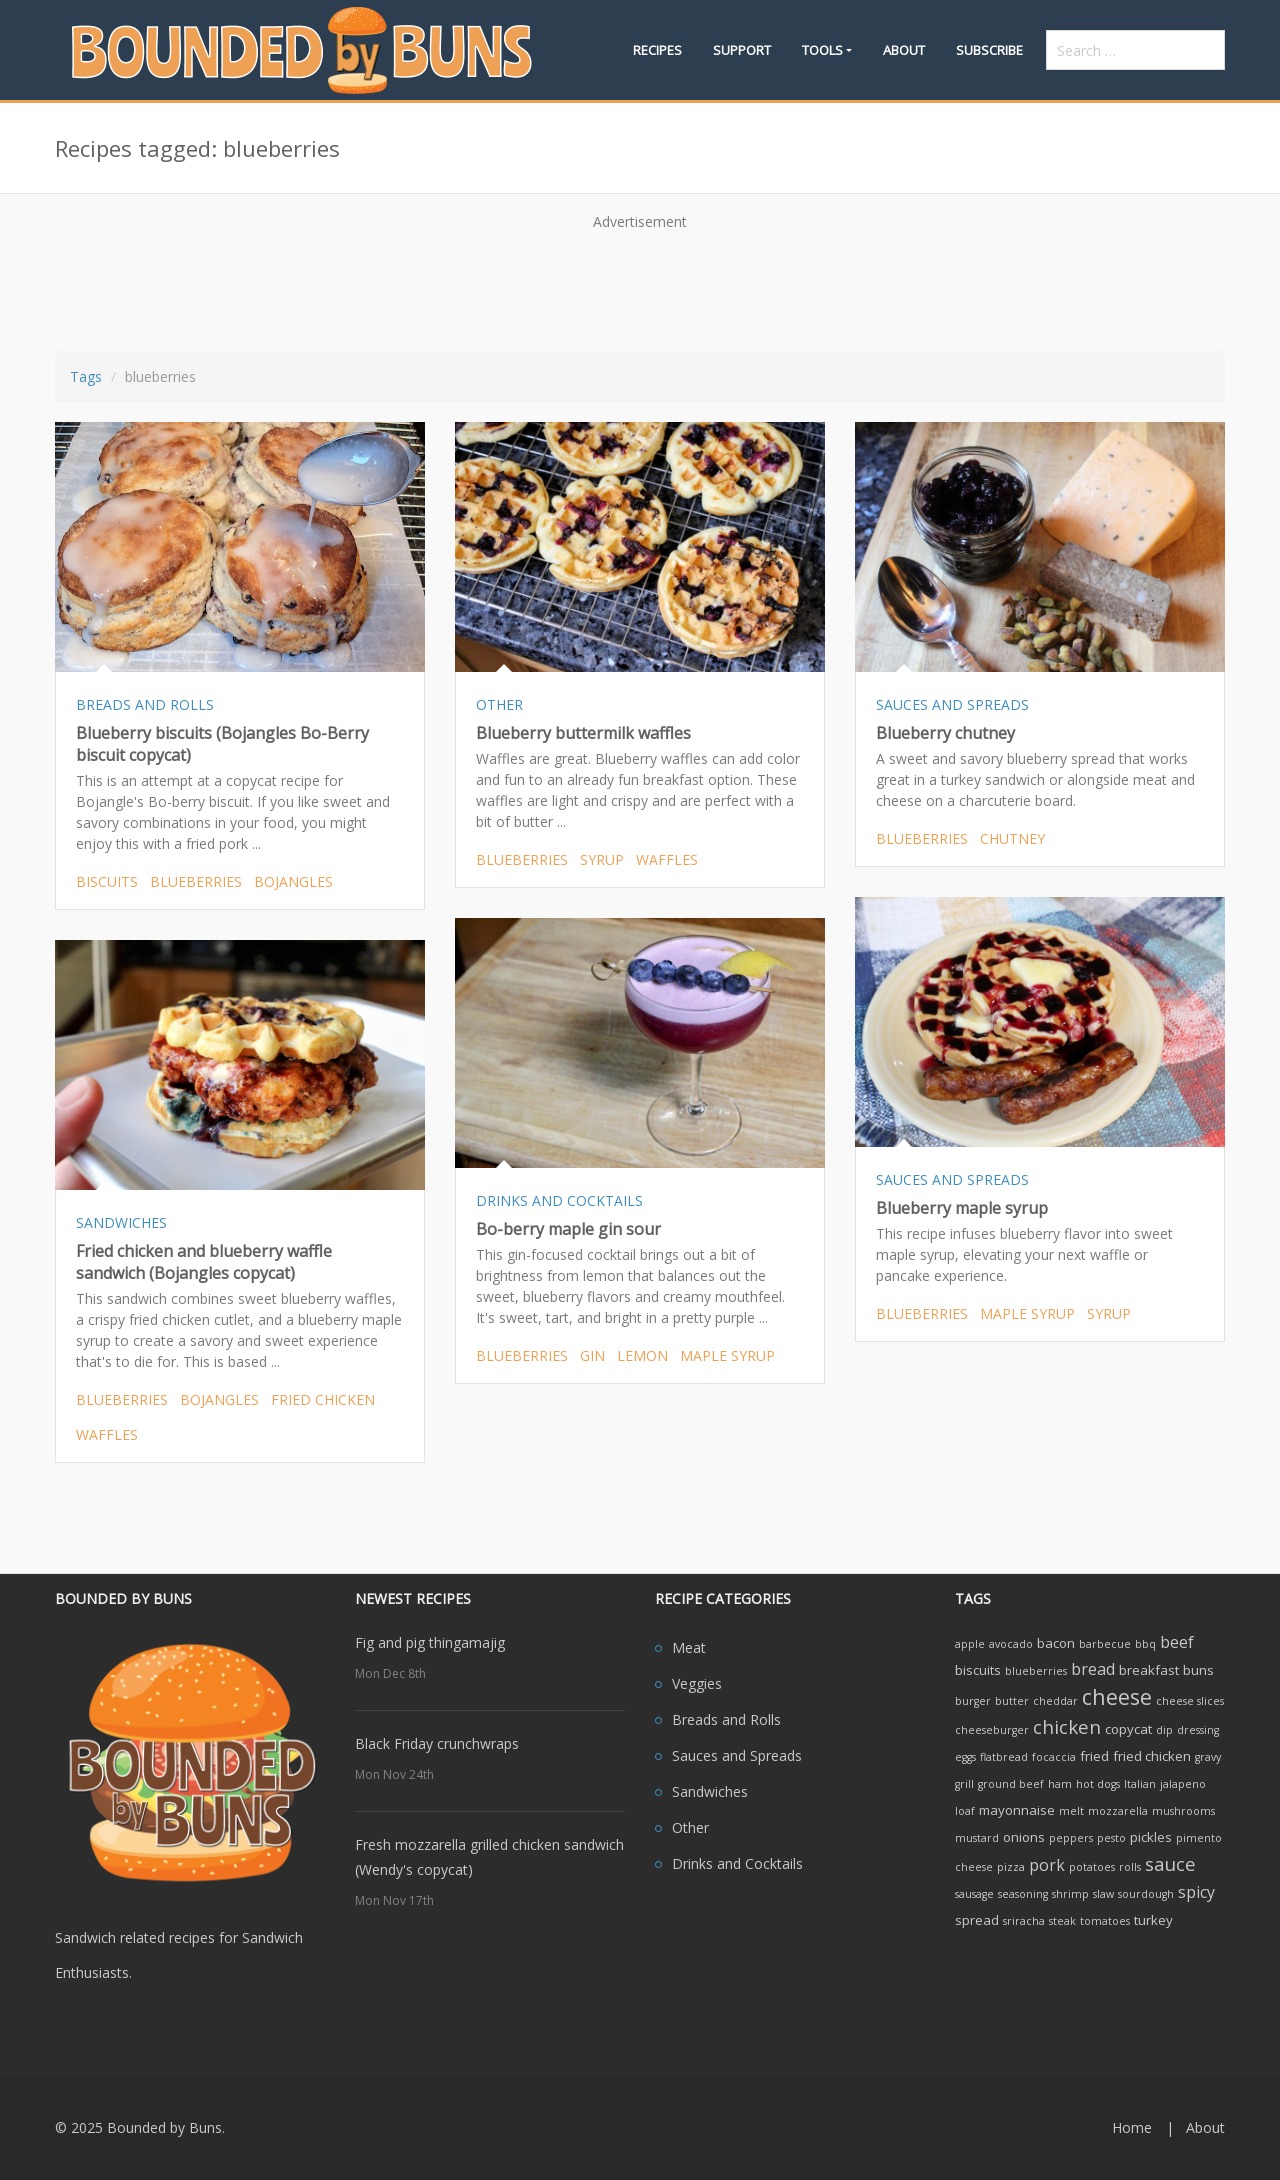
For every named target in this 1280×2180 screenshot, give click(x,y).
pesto (1111, 1838)
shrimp (1070, 1894)
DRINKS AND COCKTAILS (559, 1200)
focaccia (1054, 1757)
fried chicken (323, 1399)
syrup (602, 859)
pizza (1011, 1867)
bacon (1056, 1643)
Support (742, 50)
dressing (1198, 1730)
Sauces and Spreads (737, 1755)
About (904, 50)
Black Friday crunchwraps (437, 1743)
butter (1012, 1701)
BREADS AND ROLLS (145, 704)
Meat (689, 1647)
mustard (977, 1838)
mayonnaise (1017, 1810)
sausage (974, 1894)
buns (1198, 1670)
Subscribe (989, 50)
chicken (1067, 1726)
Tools (822, 50)
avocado (1011, 1644)
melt (1071, 1811)
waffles (667, 859)
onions (1024, 1837)
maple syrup (1027, 1313)
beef (1177, 1642)
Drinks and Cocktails (737, 1863)
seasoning (1023, 1894)
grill (964, 1784)
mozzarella (1118, 1811)
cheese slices (1190, 1701)
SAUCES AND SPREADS (952, 704)
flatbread (1004, 1757)
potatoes (1092, 1867)
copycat (1128, 1729)
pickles (1151, 1837)
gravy (1208, 1757)
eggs (965, 1757)
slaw (1103, 1894)
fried (1094, 1756)
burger (973, 1701)
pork (1047, 1865)
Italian (1140, 1784)
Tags (86, 376)
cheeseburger (992, 1730)
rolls (1130, 1867)
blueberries (196, 881)
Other (690, 1827)
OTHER (499, 704)
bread (1093, 1669)
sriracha (1024, 1921)
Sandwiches (710, 1791)
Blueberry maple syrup (962, 1208)
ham (1060, 1784)
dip (1164, 1730)
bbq (1145, 1644)
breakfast (1149, 1670)
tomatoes (1105, 1921)
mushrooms (1183, 1811)
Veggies (697, 1683)
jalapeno (1183, 1784)
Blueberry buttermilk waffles (583, 733)
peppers (1071, 1838)
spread (977, 1920)
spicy (1196, 1892)
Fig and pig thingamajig (430, 1642)
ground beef (1011, 1784)
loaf (965, 1811)
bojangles (293, 881)
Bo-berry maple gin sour (568, 1229)
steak (1062, 1921)
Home (1132, 2127)
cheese (1117, 1696)
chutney (1012, 838)
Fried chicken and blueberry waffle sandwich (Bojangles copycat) (204, 1262)
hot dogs (1098, 1784)
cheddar (1055, 1701)
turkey (1153, 1920)
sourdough (1146, 1894)
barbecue (1105, 1644)
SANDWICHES (121, 1222)
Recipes (657, 50)
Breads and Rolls (726, 1719)
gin (592, 1355)
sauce (1170, 1863)
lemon (642, 1355)
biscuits (107, 881)
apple (970, 1644)
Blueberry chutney (945, 733)
